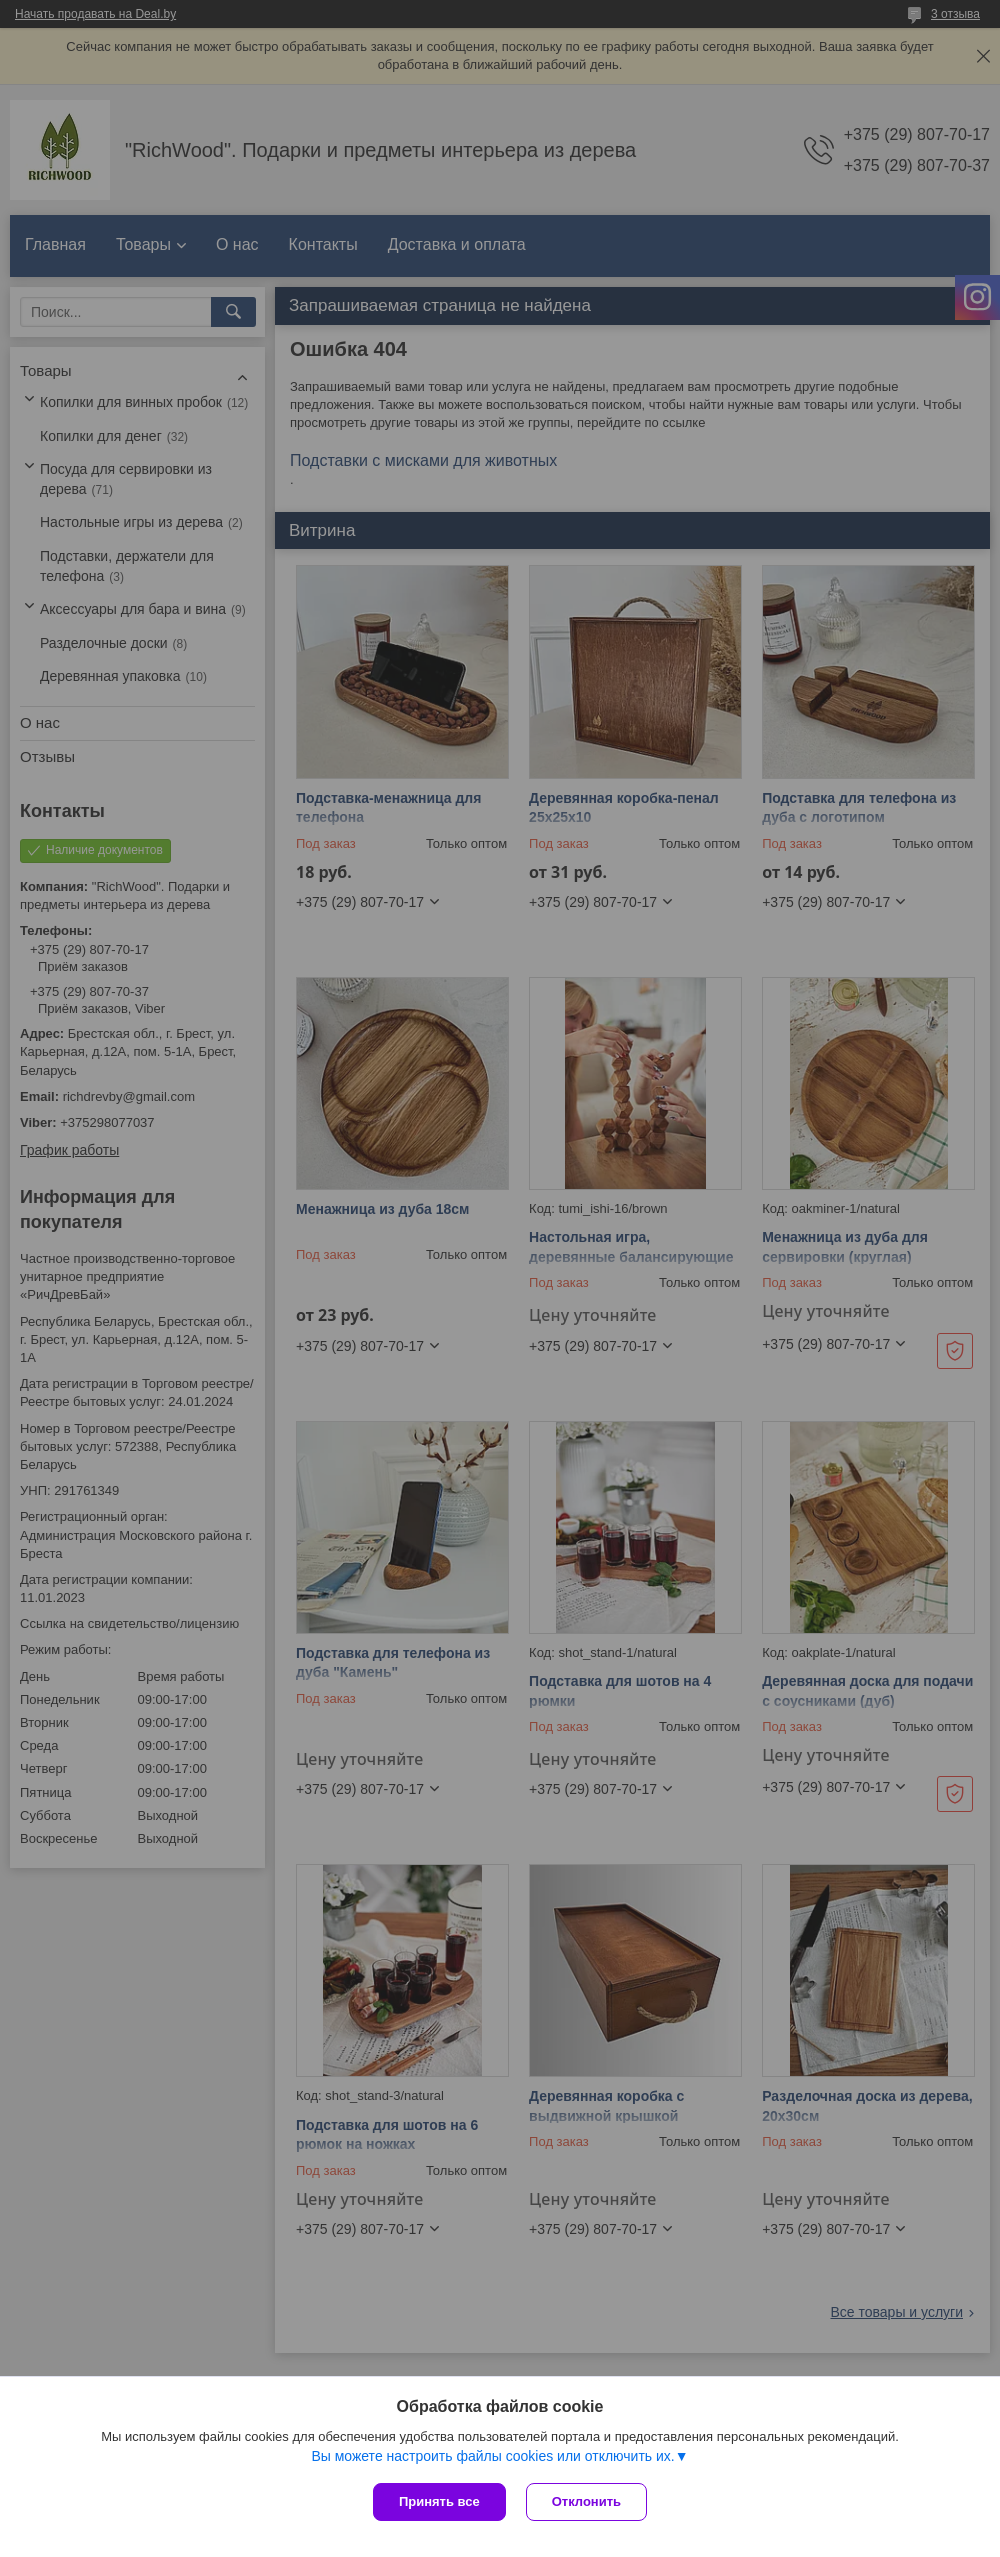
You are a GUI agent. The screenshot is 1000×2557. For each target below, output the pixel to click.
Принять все (439, 2501)
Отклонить (586, 2501)
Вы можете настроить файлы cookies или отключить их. (492, 2456)
